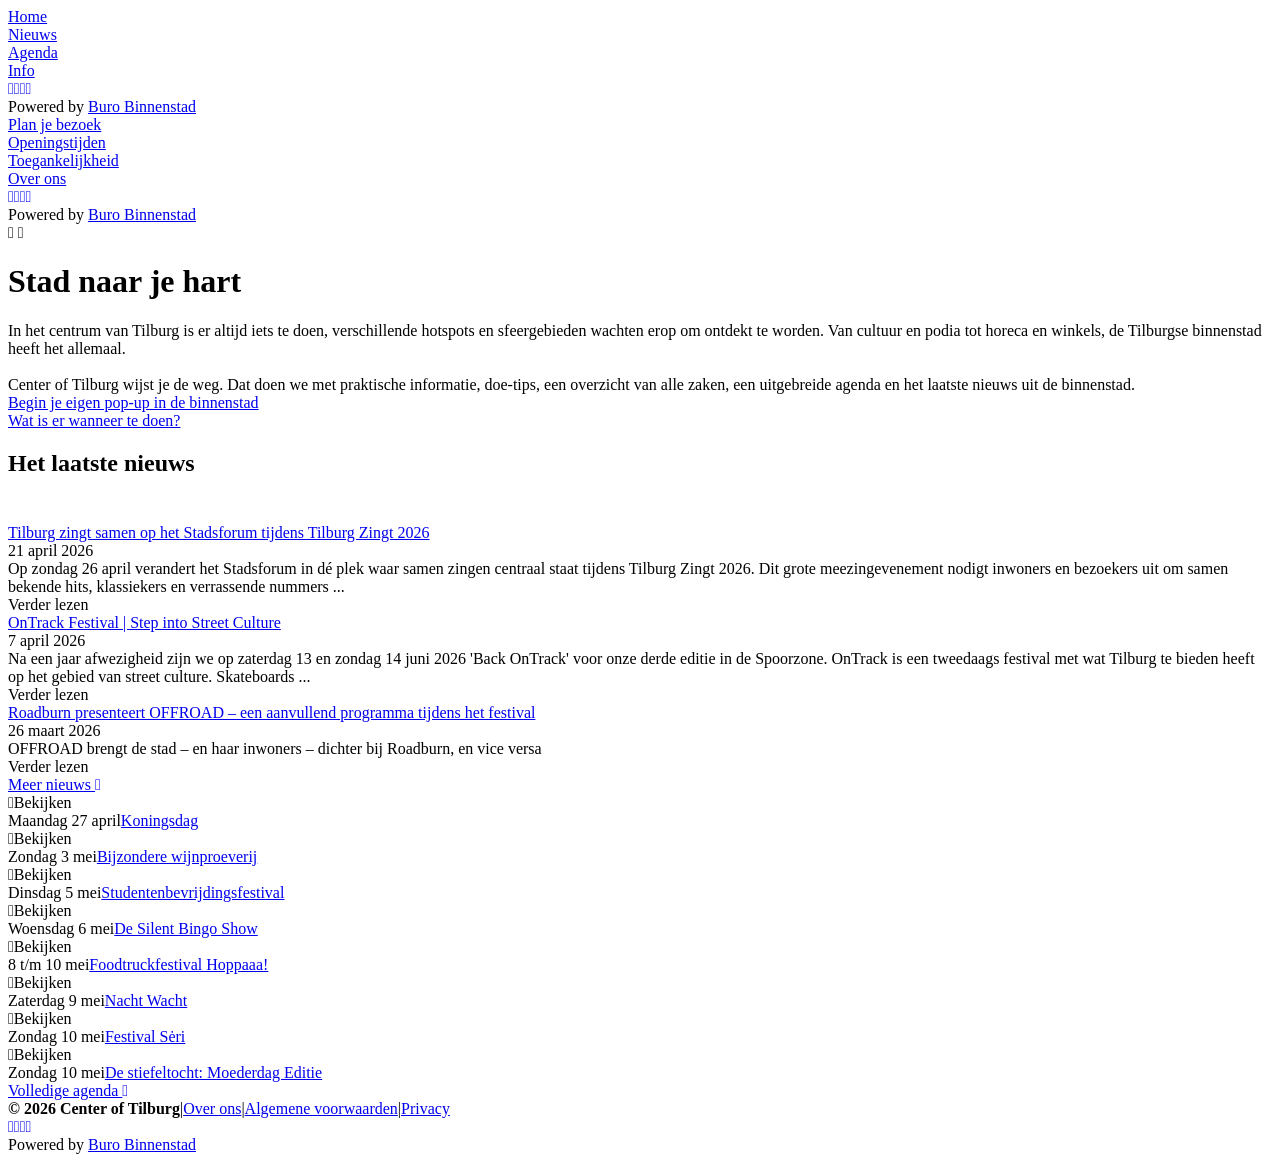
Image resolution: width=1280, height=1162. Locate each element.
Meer (54, 784)
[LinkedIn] (29, 88)
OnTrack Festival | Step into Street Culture (144, 622)
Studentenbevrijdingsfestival (192, 892)
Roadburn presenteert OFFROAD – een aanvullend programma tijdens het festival (271, 712)
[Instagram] (11, 88)
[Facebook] (17, 88)
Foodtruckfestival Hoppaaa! (178, 964)
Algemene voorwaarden (321, 1108)
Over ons (212, 1108)
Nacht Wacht (146, 1000)
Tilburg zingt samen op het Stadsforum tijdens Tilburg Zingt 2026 (219, 532)
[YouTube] (23, 88)
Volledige (68, 1090)
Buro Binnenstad (142, 106)
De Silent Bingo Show (186, 928)
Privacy (425, 1108)
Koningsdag (159, 820)
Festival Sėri (145, 1036)
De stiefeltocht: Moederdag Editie (213, 1072)
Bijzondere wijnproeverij (177, 856)
